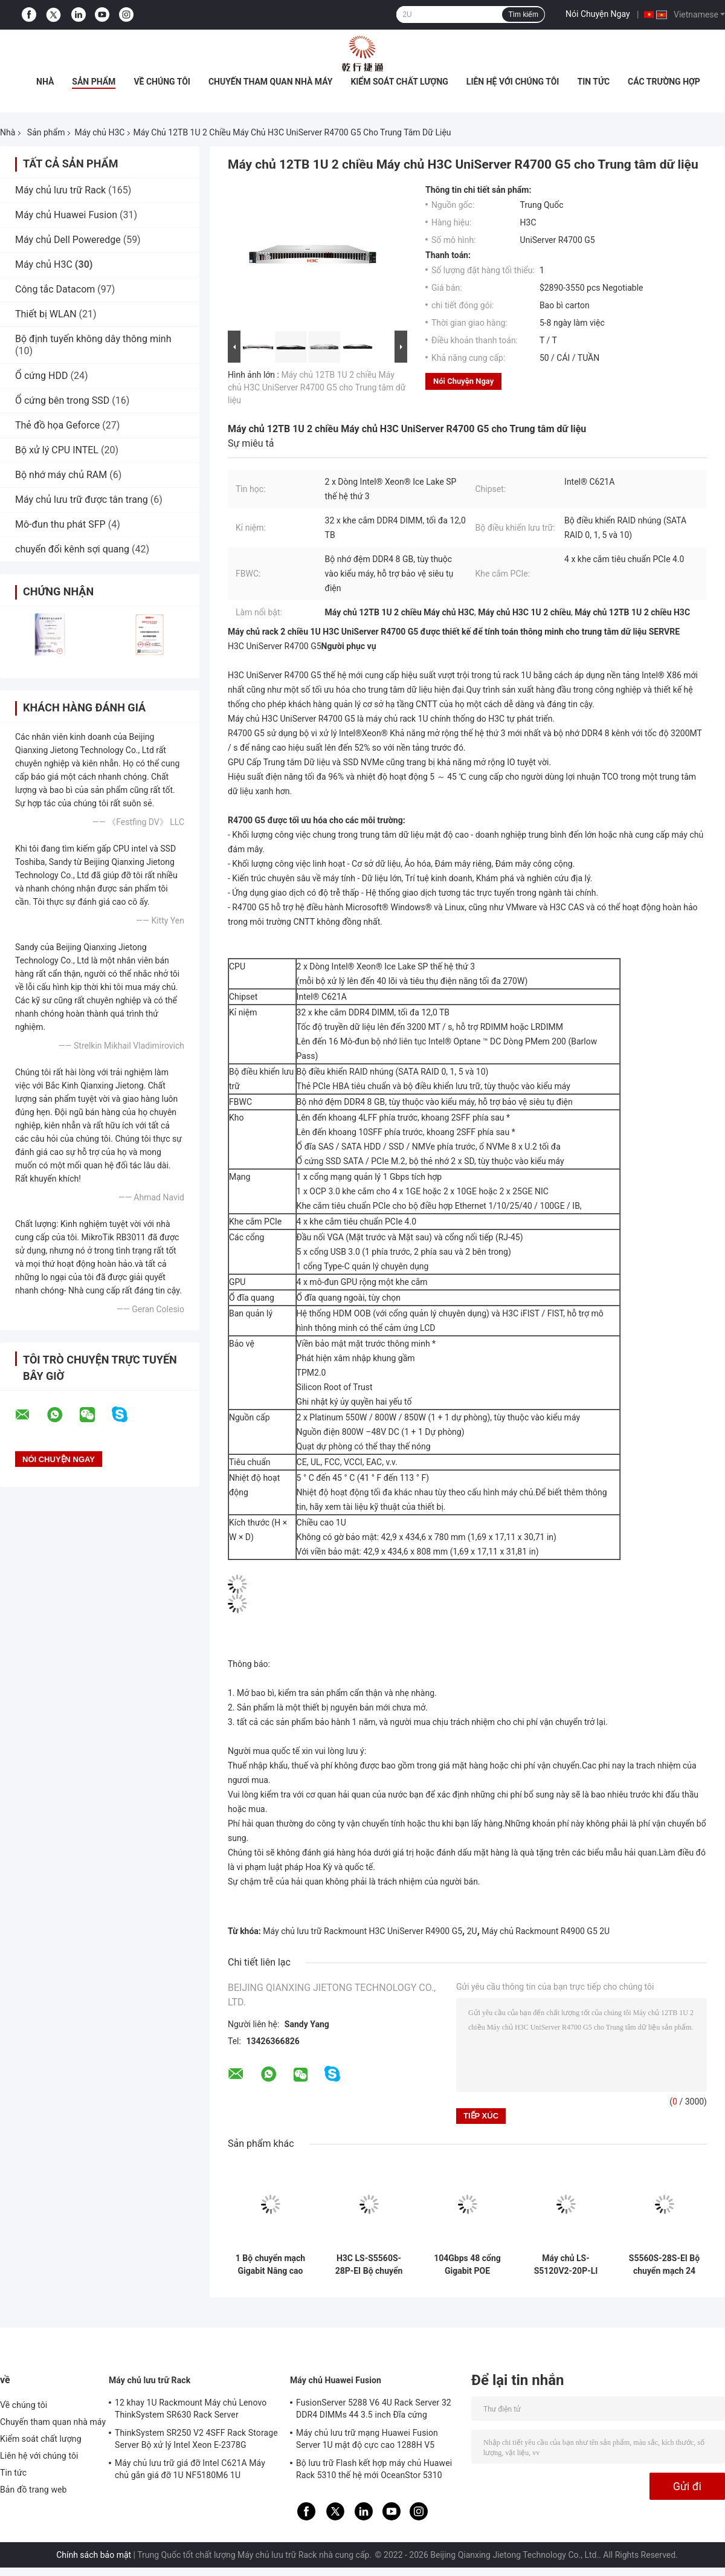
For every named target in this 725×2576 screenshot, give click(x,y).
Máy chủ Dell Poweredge (68, 239)
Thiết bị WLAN (46, 314)
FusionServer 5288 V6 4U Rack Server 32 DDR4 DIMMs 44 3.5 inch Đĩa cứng (373, 2408)
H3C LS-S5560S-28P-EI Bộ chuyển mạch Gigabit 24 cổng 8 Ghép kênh (369, 2264)
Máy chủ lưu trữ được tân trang (81, 499)
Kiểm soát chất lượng (399, 81)
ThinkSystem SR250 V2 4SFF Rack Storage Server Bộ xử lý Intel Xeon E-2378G (196, 2439)
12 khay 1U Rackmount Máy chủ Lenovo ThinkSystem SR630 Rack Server (190, 2408)
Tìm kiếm (523, 14)
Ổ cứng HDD (41, 375)
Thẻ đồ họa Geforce (57, 425)
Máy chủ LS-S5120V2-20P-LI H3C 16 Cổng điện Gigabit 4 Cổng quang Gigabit (565, 2264)
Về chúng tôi (162, 81)
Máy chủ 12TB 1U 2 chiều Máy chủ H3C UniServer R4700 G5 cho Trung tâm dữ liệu (316, 387)
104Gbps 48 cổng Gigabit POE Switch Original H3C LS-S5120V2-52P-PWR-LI (468, 2264)
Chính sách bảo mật (93, 2555)
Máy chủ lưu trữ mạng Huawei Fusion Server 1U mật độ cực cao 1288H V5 (367, 2439)
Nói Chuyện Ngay (598, 14)
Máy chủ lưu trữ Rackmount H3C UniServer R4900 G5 (362, 1931)
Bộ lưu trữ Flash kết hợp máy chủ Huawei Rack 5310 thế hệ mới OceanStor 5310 (374, 2469)
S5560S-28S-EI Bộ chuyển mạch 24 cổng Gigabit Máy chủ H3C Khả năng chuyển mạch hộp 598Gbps (664, 2264)
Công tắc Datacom (55, 289)
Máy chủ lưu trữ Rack (60, 190)
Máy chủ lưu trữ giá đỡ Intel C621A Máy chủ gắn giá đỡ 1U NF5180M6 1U (190, 2469)
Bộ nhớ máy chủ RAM (61, 475)
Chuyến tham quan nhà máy (270, 81)
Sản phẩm (93, 81)
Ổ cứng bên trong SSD (62, 400)
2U (472, 1931)
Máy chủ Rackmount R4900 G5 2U (546, 1931)
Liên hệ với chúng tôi (512, 81)
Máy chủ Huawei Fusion (66, 215)
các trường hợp (664, 81)
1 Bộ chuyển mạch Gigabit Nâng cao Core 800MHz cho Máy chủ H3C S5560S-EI (270, 2264)
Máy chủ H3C (99, 132)
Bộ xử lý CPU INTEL (56, 450)
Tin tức (593, 81)
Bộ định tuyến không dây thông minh (93, 339)
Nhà (45, 81)
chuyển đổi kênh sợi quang (72, 549)
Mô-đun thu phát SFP (60, 524)
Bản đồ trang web (33, 2489)
